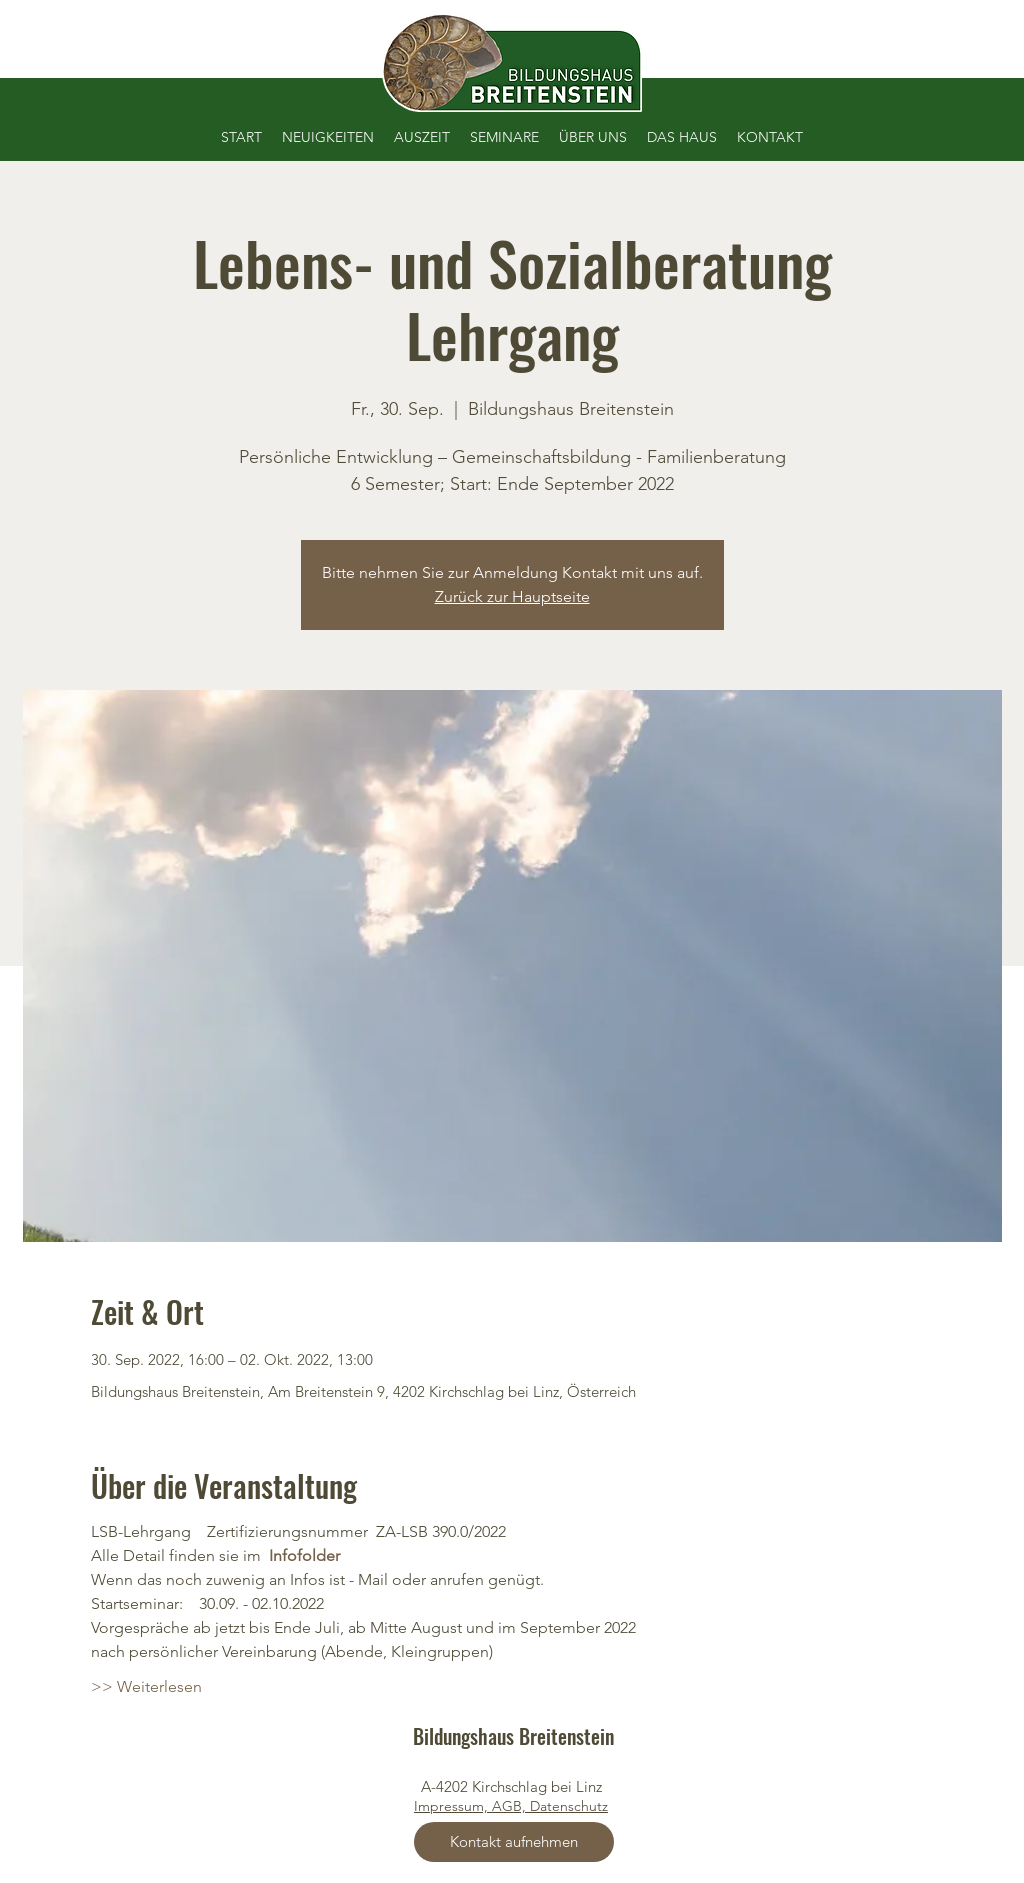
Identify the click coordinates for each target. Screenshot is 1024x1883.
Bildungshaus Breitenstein (513, 1736)
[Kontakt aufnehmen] (514, 1842)
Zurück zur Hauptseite (512, 596)
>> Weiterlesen (146, 1686)
